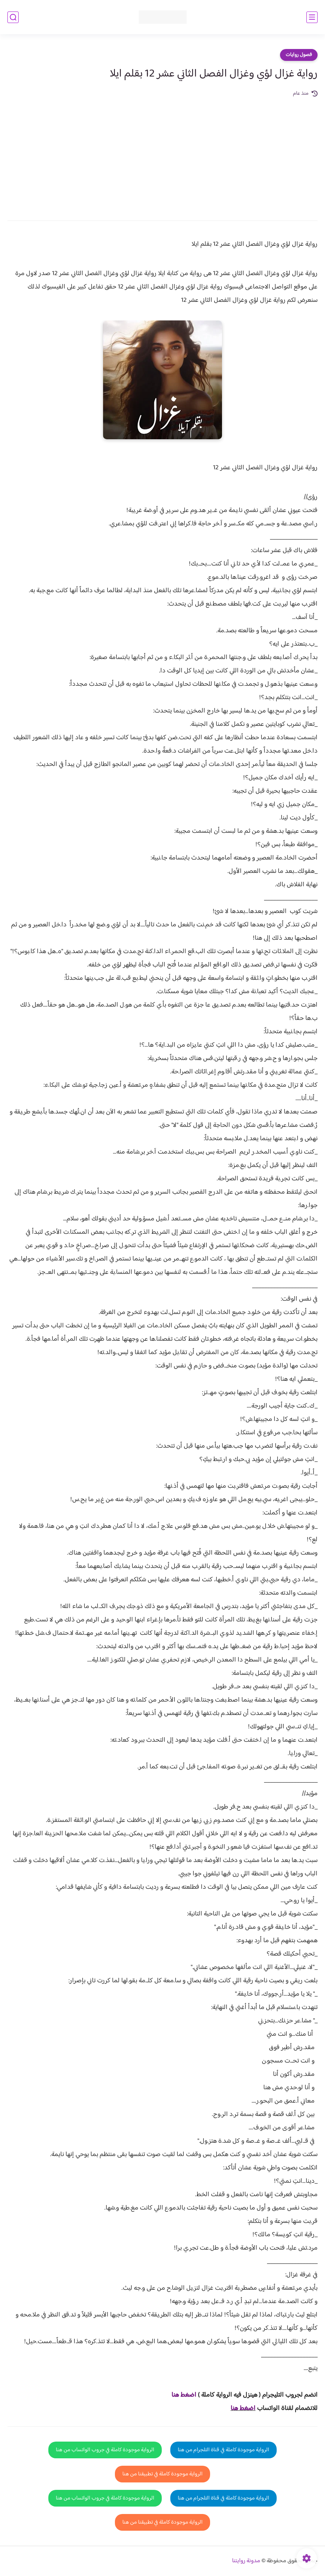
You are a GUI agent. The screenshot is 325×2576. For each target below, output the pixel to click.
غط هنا (180, 2395)
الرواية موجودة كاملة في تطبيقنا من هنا (162, 2474)
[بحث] (13, 17)
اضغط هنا (243, 2408)
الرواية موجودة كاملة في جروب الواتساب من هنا (105, 2450)
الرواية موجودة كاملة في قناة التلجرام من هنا (223, 2450)
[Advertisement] (162, 154)
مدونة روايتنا (246, 2561)
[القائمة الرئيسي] (312, 17)
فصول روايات (299, 54)
